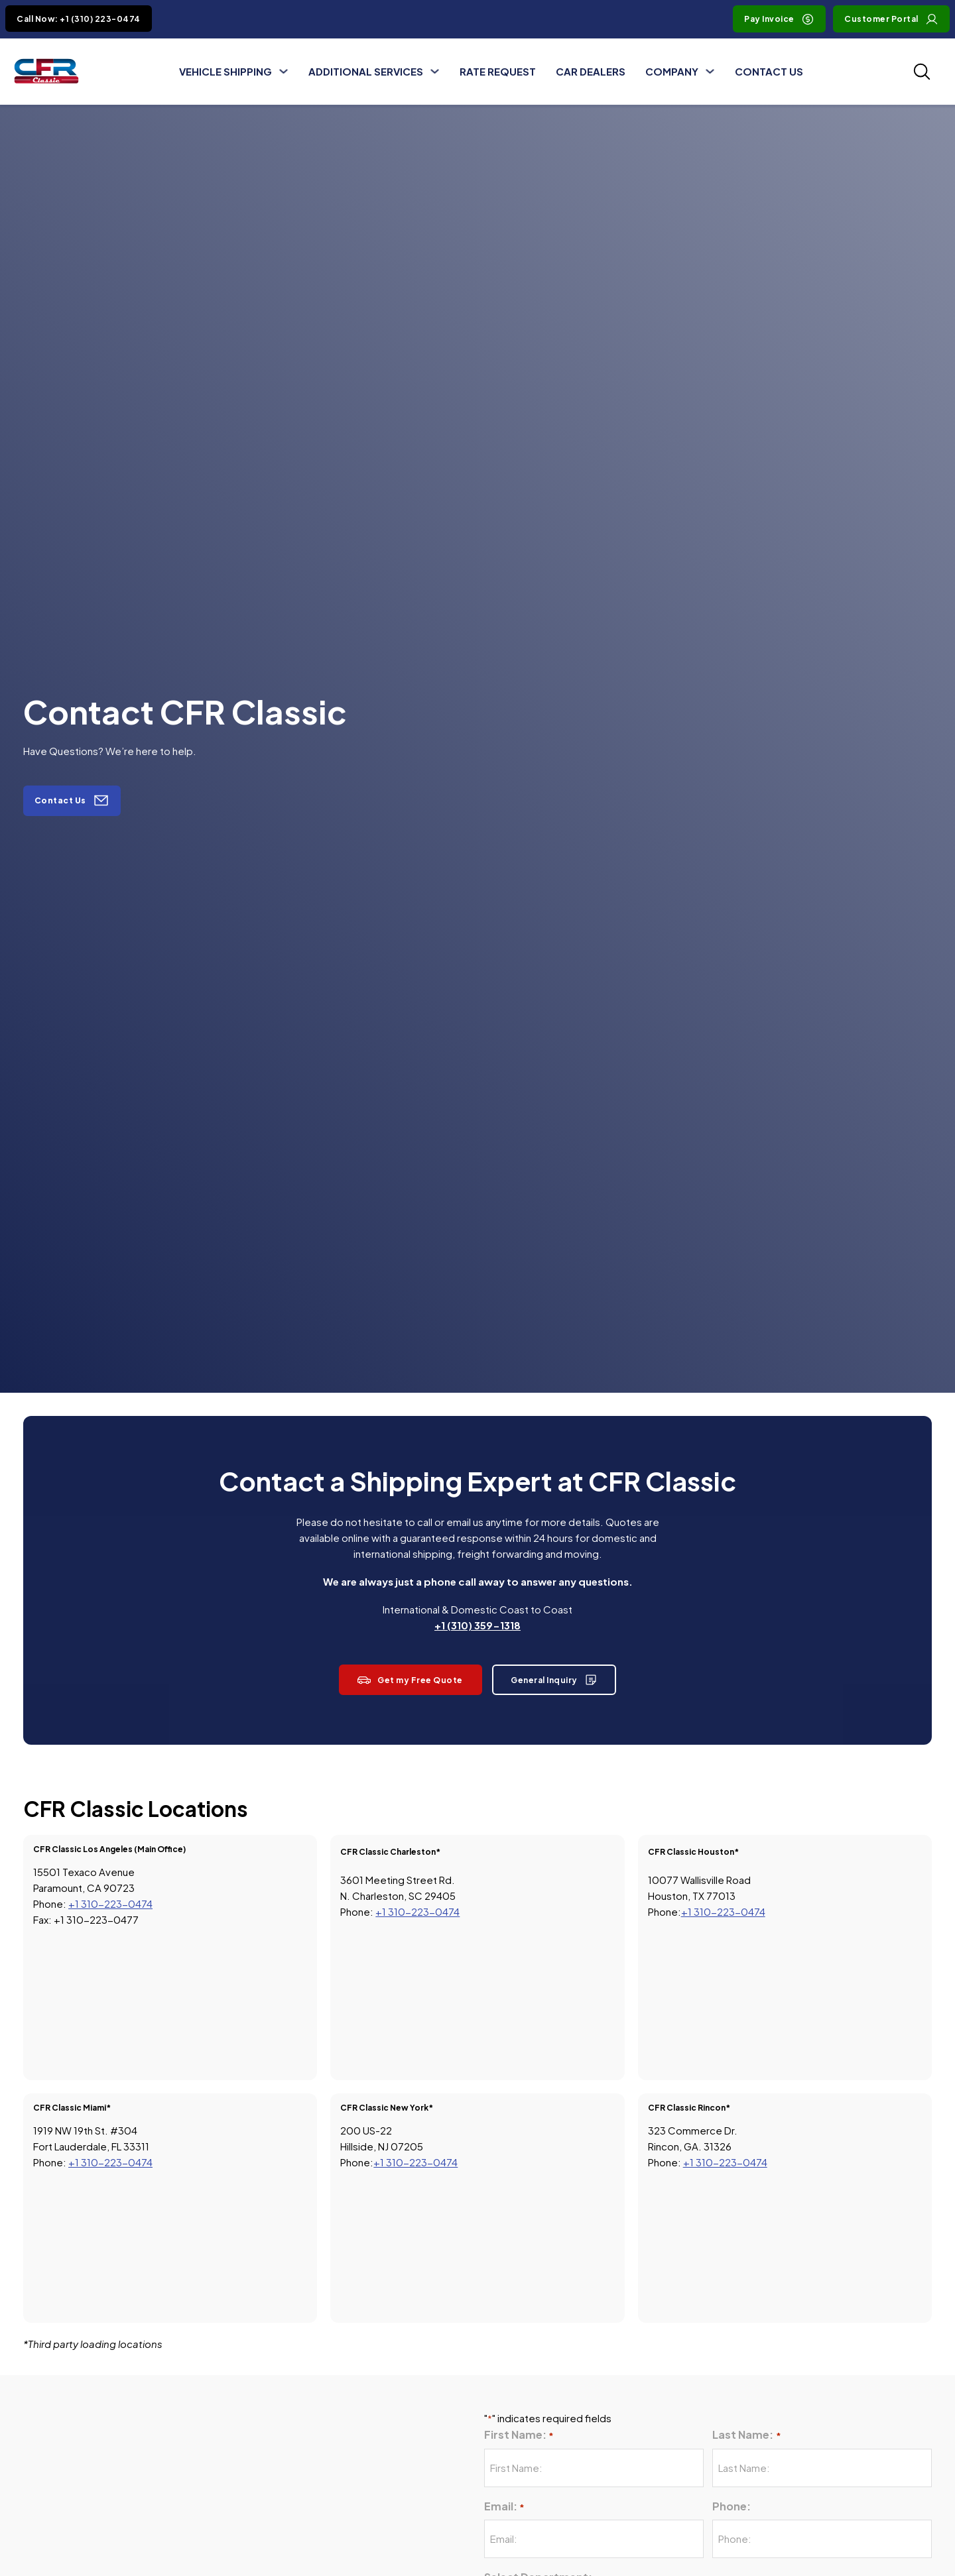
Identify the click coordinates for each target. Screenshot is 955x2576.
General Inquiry (554, 1679)
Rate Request (498, 71)
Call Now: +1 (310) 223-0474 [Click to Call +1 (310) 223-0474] (79, 19)
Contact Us (769, 71)
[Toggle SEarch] (922, 71)
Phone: (731, 2506)
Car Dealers (590, 71)
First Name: (519, 2435)
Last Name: (746, 2435)
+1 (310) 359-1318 (477, 1625)
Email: (504, 2506)
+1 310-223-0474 (110, 1903)
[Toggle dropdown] (283, 71)
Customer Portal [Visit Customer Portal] (891, 19)
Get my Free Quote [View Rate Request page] (410, 1679)
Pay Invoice (779, 19)
